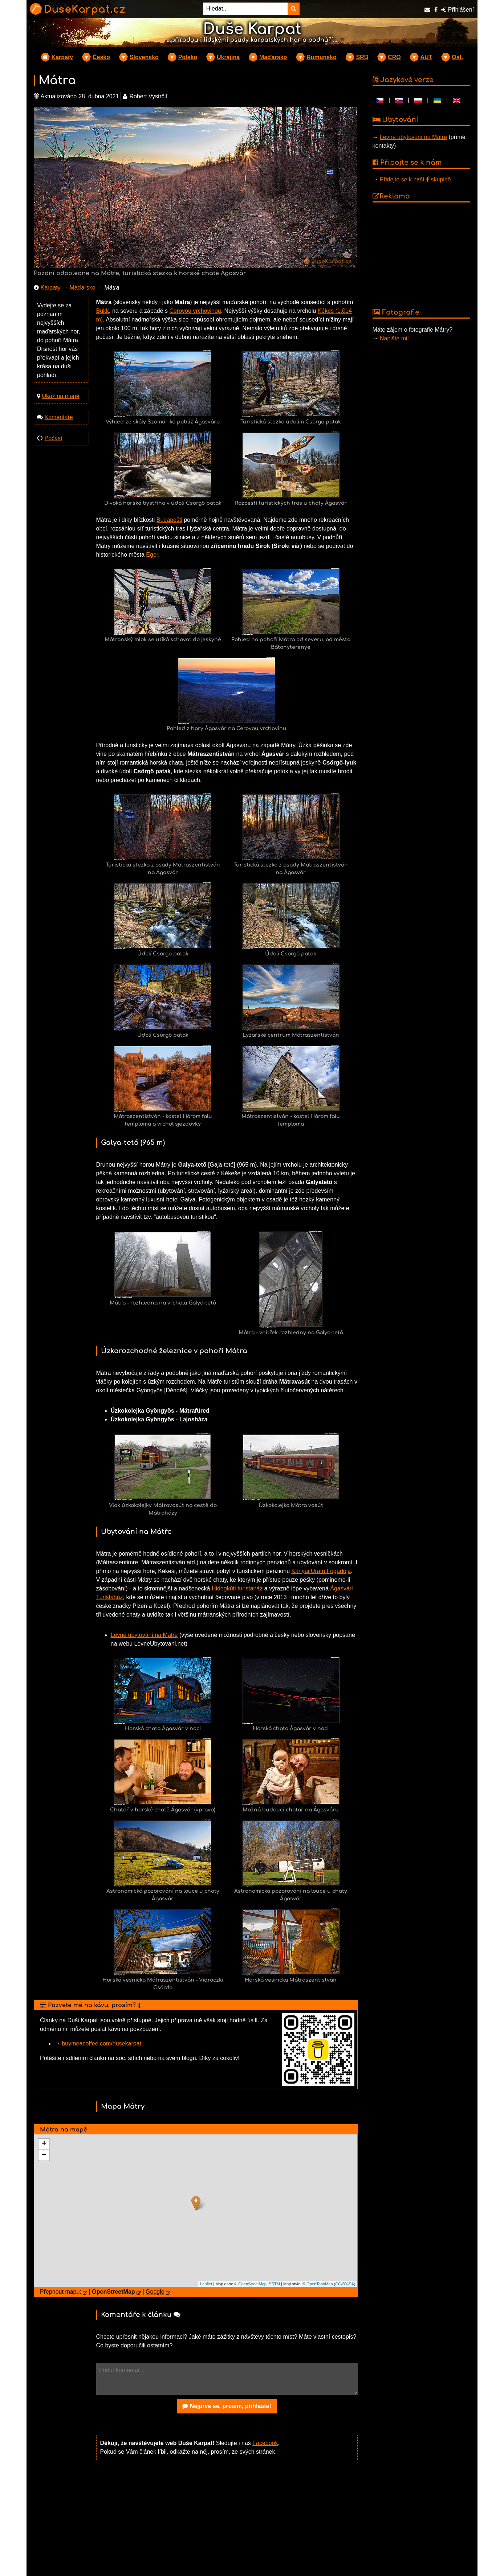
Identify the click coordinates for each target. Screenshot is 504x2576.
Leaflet (206, 2284)
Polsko (187, 57)
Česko (101, 57)
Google (155, 2292)
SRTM (274, 2284)
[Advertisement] (227, 2522)
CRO (394, 57)
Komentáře (58, 417)
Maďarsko (273, 57)
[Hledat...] (245, 9)
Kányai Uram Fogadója (321, 1571)
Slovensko (144, 57)
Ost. (457, 57)
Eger (152, 555)
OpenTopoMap (319, 2284)
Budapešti (169, 520)
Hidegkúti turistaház (237, 1588)
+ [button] (44, 2144)
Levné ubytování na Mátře (144, 1635)
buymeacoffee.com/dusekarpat (101, 2043)
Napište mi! (394, 338)
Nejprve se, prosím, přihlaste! (226, 2406)
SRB (362, 57)
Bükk (102, 311)
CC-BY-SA (344, 2284)
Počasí (53, 438)
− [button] (44, 2155)
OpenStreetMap (252, 2284)
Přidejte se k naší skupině (415, 179)
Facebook (265, 2443)
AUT (426, 57)
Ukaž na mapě (60, 396)
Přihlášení (457, 10)
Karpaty (62, 57)
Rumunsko (321, 57)
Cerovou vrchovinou (195, 311)
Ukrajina (228, 57)
